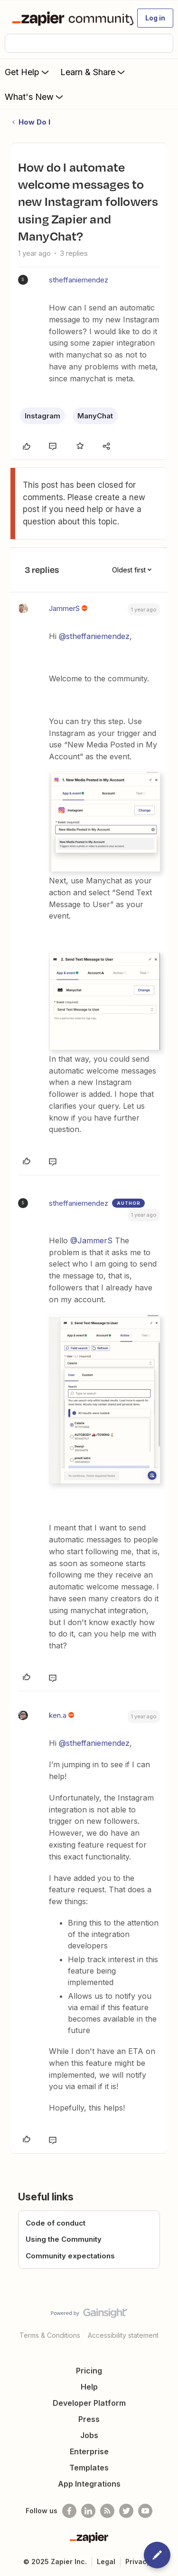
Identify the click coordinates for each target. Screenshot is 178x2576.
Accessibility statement (123, 2335)
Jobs (89, 2435)
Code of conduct (55, 2222)
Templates (89, 2467)
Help (89, 2387)
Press (89, 2419)
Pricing (89, 2370)
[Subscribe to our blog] (107, 2511)
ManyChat (95, 415)
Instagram (42, 415)
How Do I (34, 121)
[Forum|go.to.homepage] (68, 18)
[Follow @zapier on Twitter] (126, 2511)
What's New (35, 96)
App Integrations (89, 2484)
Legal (106, 2561)
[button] (155, 18)
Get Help (28, 71)
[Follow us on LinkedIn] (88, 2511)
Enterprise (89, 2451)
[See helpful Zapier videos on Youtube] (145, 2511)
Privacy (137, 2561)
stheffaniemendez (78, 279)
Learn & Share (93, 71)
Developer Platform (89, 2403)
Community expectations (70, 2255)
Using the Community (64, 2239)
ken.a (57, 1715)
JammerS (64, 608)
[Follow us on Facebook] (69, 2511)
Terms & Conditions (49, 2335)
